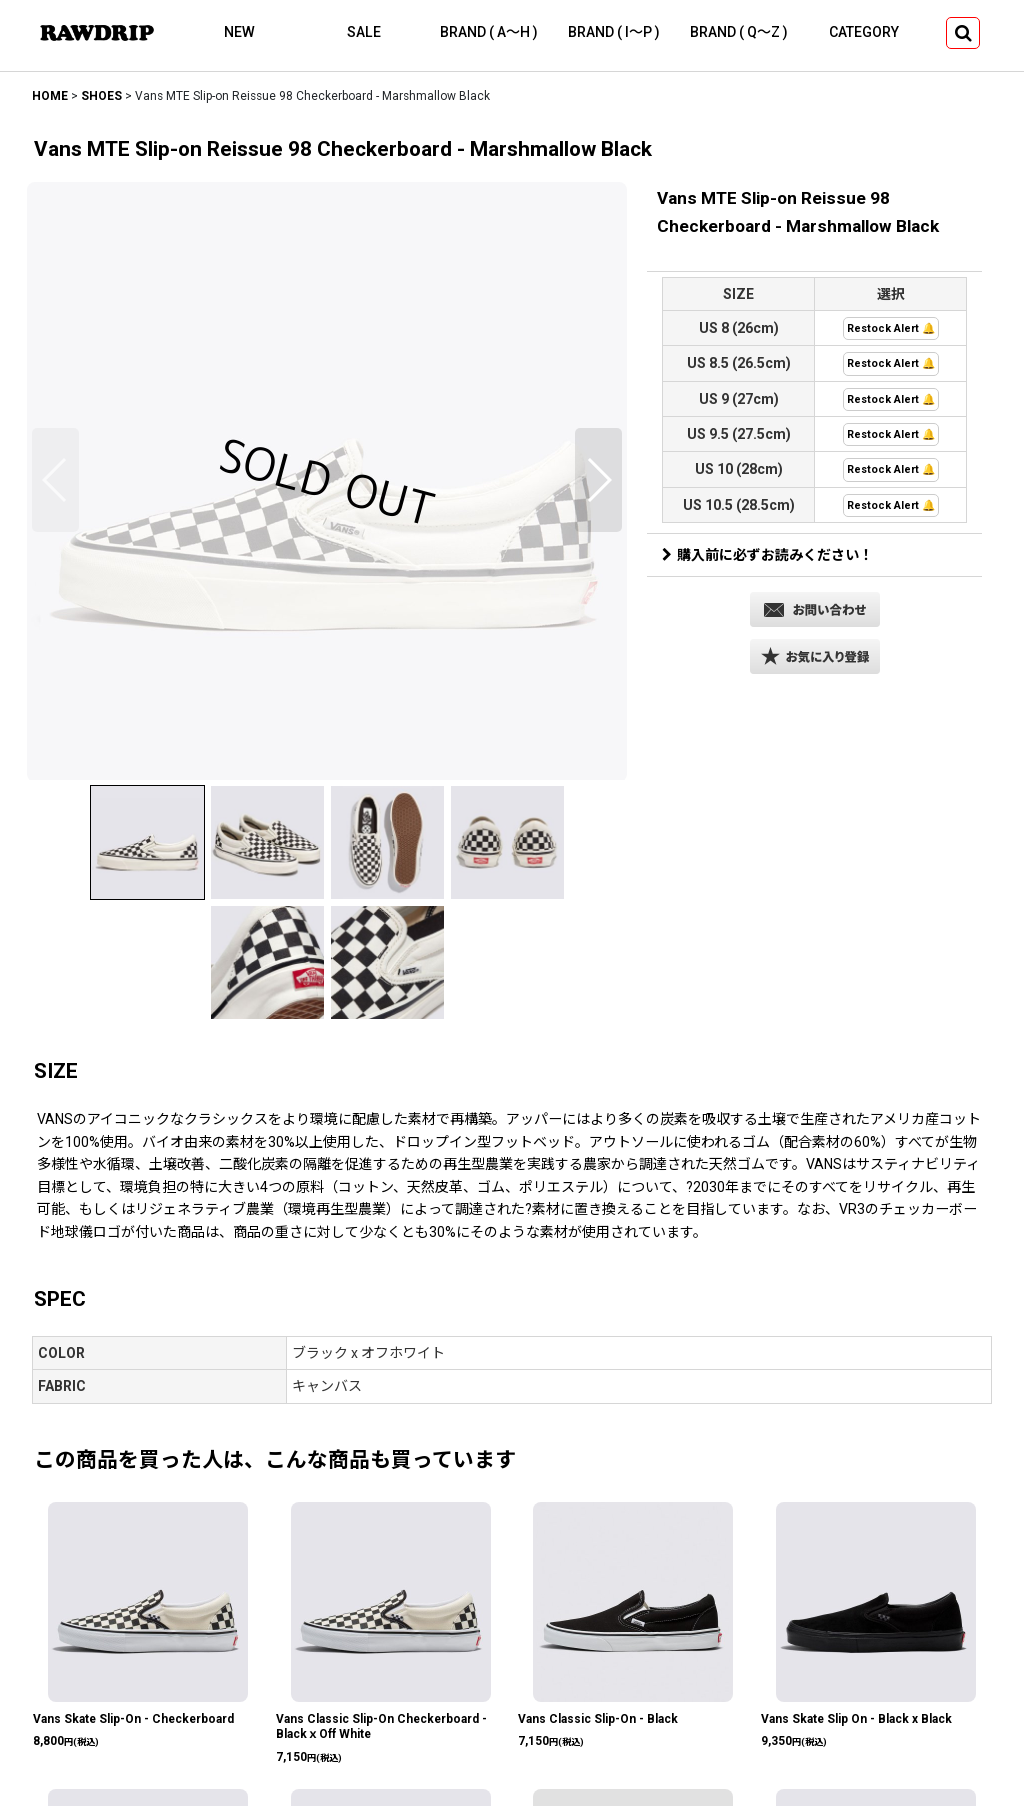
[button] (963, 33)
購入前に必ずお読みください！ (767, 555)
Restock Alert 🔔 (891, 328)
